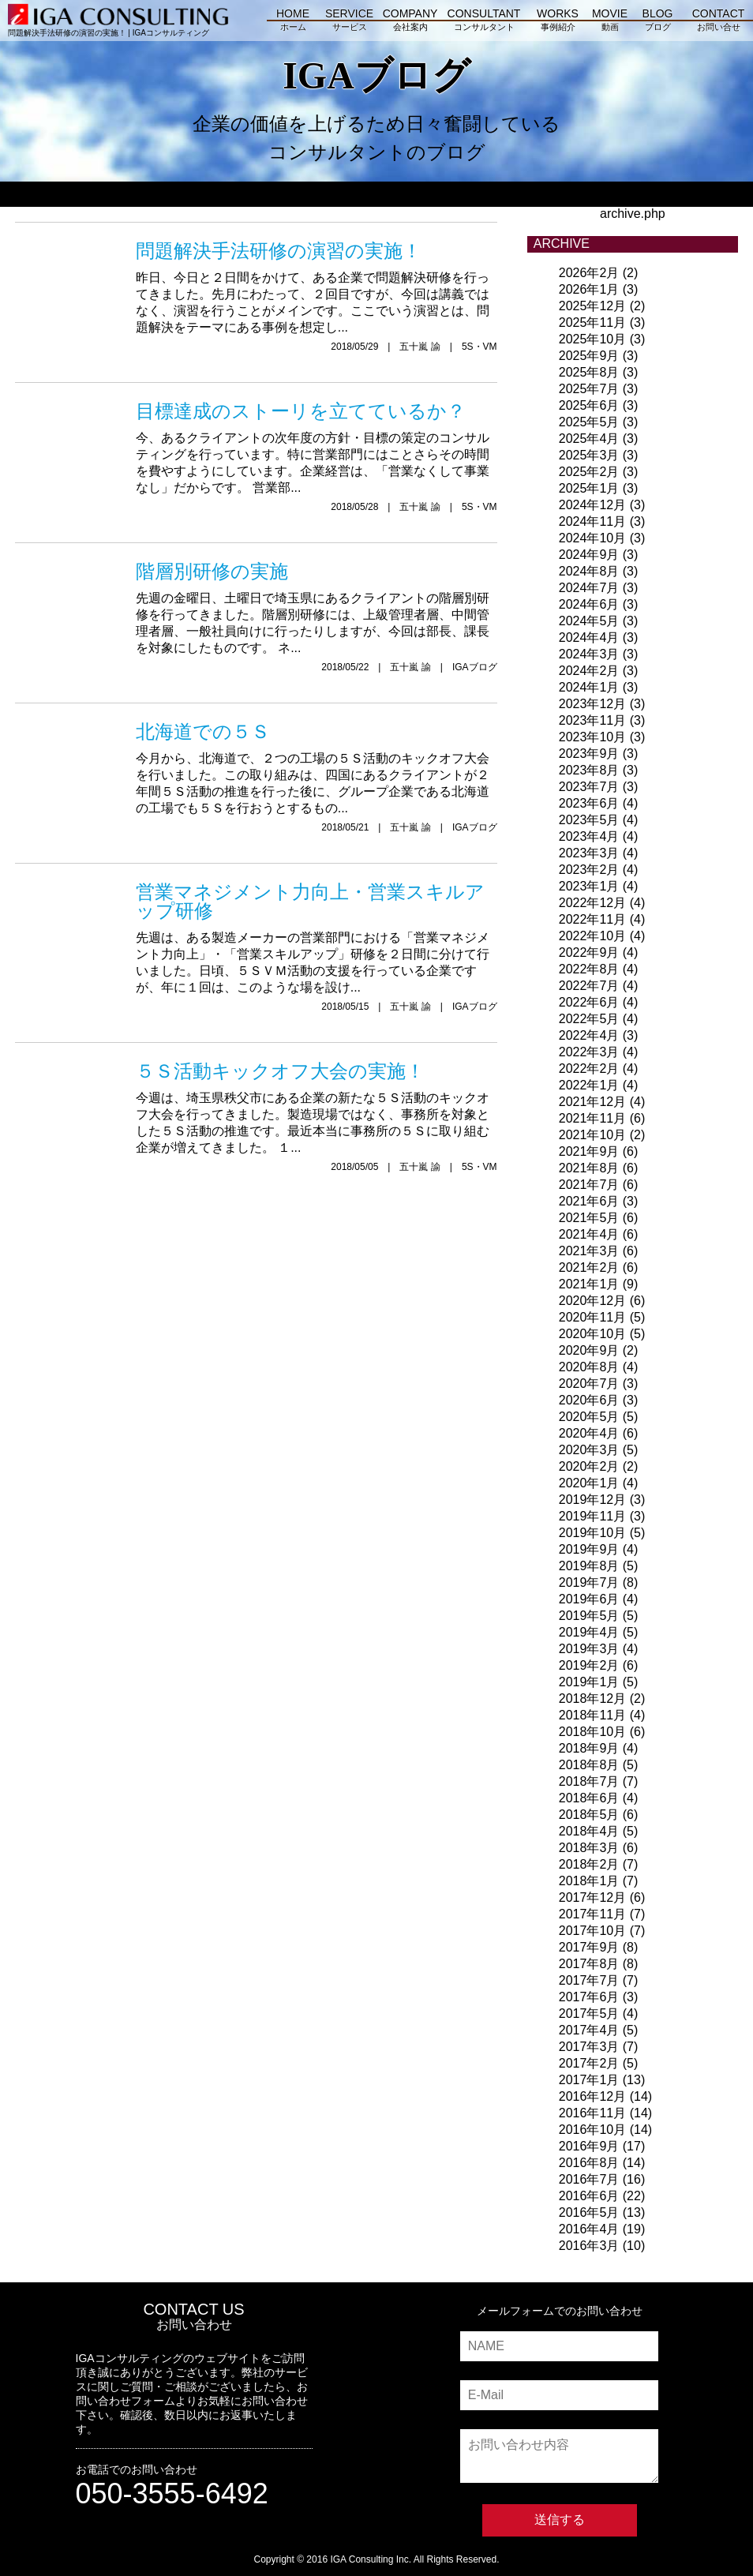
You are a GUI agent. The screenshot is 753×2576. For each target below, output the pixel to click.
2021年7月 (589, 1184)
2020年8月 (589, 1367)
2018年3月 (589, 1847)
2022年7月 (589, 985)
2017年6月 (589, 1997)
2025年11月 (592, 322)
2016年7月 (589, 2179)
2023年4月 (589, 836)
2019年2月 (589, 1665)
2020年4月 (589, 1433)
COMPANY (410, 22)
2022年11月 (592, 919)
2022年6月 (589, 1002)
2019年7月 (589, 1582)
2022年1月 (589, 1085)
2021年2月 (589, 1267)
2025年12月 (592, 306)
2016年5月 (589, 2212)
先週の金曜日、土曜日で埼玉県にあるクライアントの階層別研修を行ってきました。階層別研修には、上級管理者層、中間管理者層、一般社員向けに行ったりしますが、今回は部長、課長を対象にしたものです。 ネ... (316, 603)
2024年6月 (589, 604)
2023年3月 (589, 853)
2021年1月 (589, 1284)
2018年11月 (592, 1715)
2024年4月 (589, 637)
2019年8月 (589, 1566)
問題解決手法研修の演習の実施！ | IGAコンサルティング (118, 28)
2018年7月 (589, 1781)
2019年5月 (589, 1615)
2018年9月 (589, 1748)
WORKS (557, 22)
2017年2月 (589, 2063)
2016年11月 (592, 2113)
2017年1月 (589, 2080)
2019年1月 (589, 1682)
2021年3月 (589, 1251)
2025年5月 (589, 422)
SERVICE (349, 22)
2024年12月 (592, 505)
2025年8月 (589, 372)
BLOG (657, 22)
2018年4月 (589, 1831)
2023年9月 (589, 753)
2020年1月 (589, 1483)
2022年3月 (589, 1052)
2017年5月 (589, 2013)
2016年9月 (589, 2146)
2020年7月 (589, 1383)
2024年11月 (592, 521)
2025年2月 (589, 471)
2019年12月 (592, 1499)
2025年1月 (589, 488)
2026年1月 (589, 289)
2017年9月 (589, 1947)
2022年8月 (589, 969)
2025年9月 (589, 355)
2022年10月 (592, 936)
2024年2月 (589, 670)
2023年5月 (589, 820)
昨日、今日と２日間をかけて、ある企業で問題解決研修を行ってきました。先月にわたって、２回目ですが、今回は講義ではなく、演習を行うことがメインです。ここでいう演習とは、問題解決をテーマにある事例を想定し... (316, 283)
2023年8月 (589, 770)
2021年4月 (589, 1234)
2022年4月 (589, 1035)
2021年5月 (589, 1217)
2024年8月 (589, 571)
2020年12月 (592, 1300)
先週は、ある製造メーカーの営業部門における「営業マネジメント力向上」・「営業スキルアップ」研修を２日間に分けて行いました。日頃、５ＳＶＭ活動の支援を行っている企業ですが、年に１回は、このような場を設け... (316, 933)
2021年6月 (589, 1201)
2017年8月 (589, 1963)
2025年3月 (589, 455)
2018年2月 (589, 1864)
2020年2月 (589, 1466)
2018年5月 (589, 1814)
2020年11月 (592, 1317)
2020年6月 (589, 1400)
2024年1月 (589, 687)
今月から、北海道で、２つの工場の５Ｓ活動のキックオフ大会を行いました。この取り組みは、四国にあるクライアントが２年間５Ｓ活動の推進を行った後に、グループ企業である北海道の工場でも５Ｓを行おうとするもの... (316, 764)
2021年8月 (589, 1168)
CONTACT (718, 22)
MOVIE (609, 22)
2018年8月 (589, 1765)
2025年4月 (589, 438)
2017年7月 (589, 1980)
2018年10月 (592, 1731)
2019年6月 (589, 1599)
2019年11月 (592, 1516)
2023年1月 (589, 886)
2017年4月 (589, 2030)
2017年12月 (592, 1897)
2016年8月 (589, 2162)
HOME (293, 22)
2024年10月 (592, 538)
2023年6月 (589, 803)
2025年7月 (589, 389)
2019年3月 (589, 1648)
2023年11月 (592, 720)
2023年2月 (589, 869)
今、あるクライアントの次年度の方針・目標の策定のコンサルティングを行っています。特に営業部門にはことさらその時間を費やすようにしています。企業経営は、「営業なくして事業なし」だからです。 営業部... (316, 443)
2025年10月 (592, 339)
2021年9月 (589, 1151)
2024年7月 (589, 587)
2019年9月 (589, 1549)
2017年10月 (592, 1930)
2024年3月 (589, 654)
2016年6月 (589, 2196)
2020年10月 (592, 1333)
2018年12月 (592, 1698)
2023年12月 (592, 704)
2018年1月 (589, 1881)
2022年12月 (592, 902)
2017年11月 (592, 1914)
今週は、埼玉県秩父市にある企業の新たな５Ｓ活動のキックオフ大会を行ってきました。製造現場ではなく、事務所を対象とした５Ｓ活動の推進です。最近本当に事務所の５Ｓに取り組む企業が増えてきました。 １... (316, 1103)
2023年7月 (589, 786)
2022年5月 (589, 1019)
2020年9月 (589, 1350)
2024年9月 (589, 554)
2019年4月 (589, 1632)
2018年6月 (589, 1798)
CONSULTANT (483, 22)
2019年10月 (592, 1532)
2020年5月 (589, 1416)
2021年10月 (592, 1135)
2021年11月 (592, 1118)
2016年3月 (589, 2245)
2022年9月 (589, 952)
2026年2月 (589, 272)
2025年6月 (589, 405)
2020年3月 (589, 1450)
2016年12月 (592, 2096)
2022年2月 (589, 1068)
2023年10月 (592, 737)
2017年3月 (589, 2046)
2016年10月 (592, 2129)
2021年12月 (592, 1101)
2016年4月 (589, 2229)
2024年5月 (589, 621)
